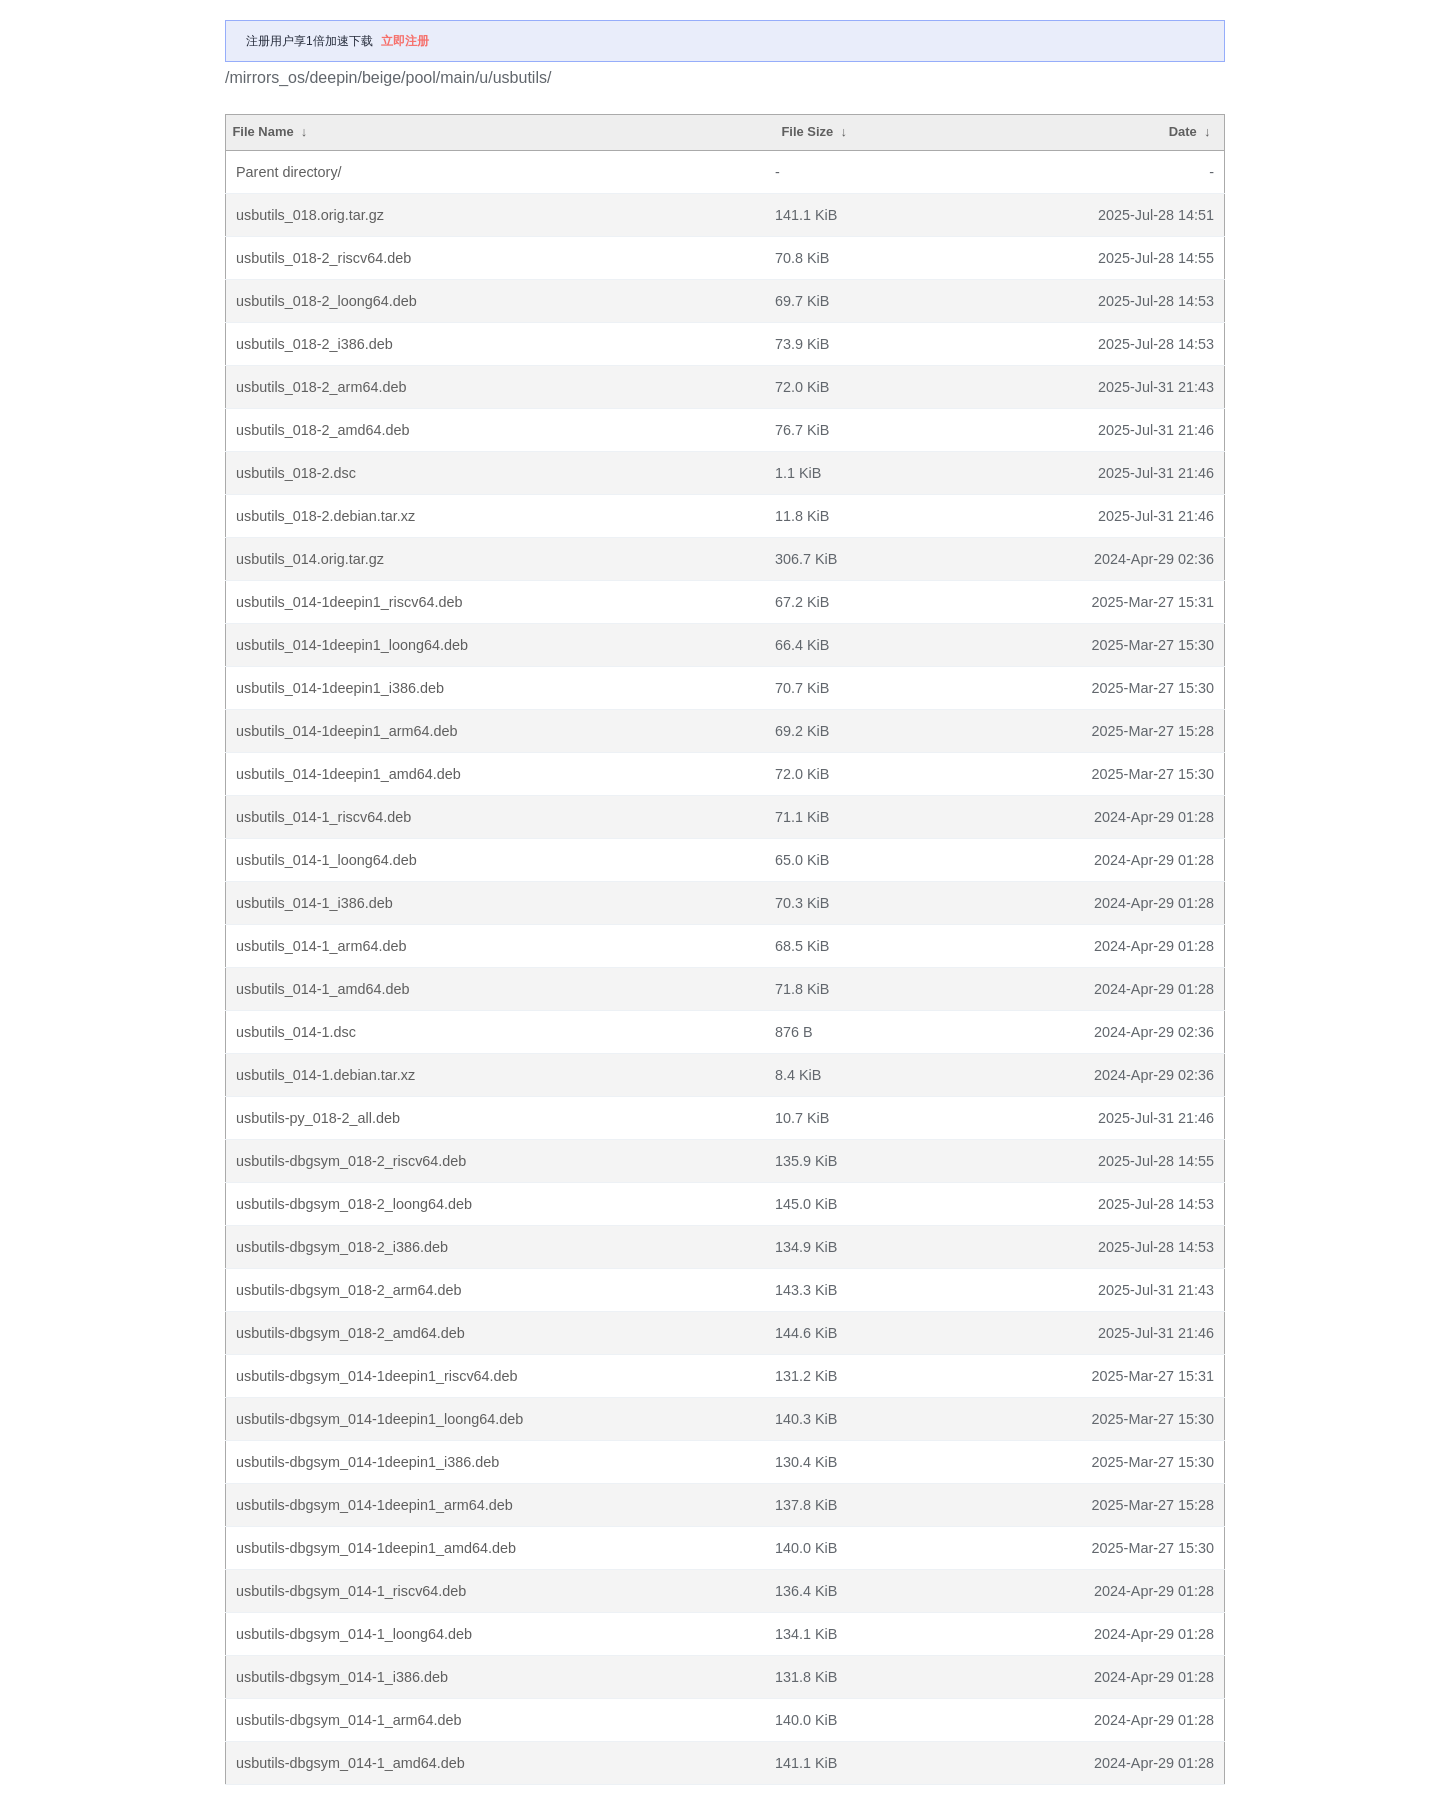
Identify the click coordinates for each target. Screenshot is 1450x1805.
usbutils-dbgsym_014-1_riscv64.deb (351, 1591)
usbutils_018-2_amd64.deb (323, 430)
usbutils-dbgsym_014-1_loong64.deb (354, 1634)
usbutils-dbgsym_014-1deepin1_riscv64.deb (377, 1376)
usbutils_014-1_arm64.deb (321, 946)
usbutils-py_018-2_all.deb (318, 1118)
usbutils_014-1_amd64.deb (323, 989)
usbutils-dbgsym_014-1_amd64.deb (350, 1763)
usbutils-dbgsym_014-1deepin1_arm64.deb (374, 1505)
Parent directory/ (289, 172)
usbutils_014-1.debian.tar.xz (325, 1075)
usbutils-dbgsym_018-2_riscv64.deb (351, 1161)
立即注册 (405, 41)
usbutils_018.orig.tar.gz (310, 215)
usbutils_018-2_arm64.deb (321, 387)
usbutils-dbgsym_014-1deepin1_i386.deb (367, 1462)
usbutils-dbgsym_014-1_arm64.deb (349, 1720)
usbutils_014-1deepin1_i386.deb (340, 688)
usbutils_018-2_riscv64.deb (323, 258)
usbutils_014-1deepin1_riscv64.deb (349, 602)
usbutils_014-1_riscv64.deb (323, 817)
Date (1183, 131)
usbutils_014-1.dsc (296, 1032)
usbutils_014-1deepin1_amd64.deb (348, 774)
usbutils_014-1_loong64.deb (326, 860)
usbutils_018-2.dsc (296, 473)
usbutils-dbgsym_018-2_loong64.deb (354, 1204)
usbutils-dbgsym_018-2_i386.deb (342, 1247)
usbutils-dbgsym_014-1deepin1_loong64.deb (379, 1419)
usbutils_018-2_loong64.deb (326, 301)
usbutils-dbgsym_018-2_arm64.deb (349, 1290)
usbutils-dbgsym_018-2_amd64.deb (350, 1333)
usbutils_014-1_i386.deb (314, 903)
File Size (807, 131)
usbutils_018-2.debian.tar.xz (325, 516)
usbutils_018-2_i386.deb (314, 344)
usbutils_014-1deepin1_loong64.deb (352, 645)
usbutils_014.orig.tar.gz (310, 559)
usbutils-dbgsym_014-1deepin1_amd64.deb (376, 1548)
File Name (262, 131)
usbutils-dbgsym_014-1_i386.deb (342, 1677)
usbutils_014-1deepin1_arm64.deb (347, 731)
